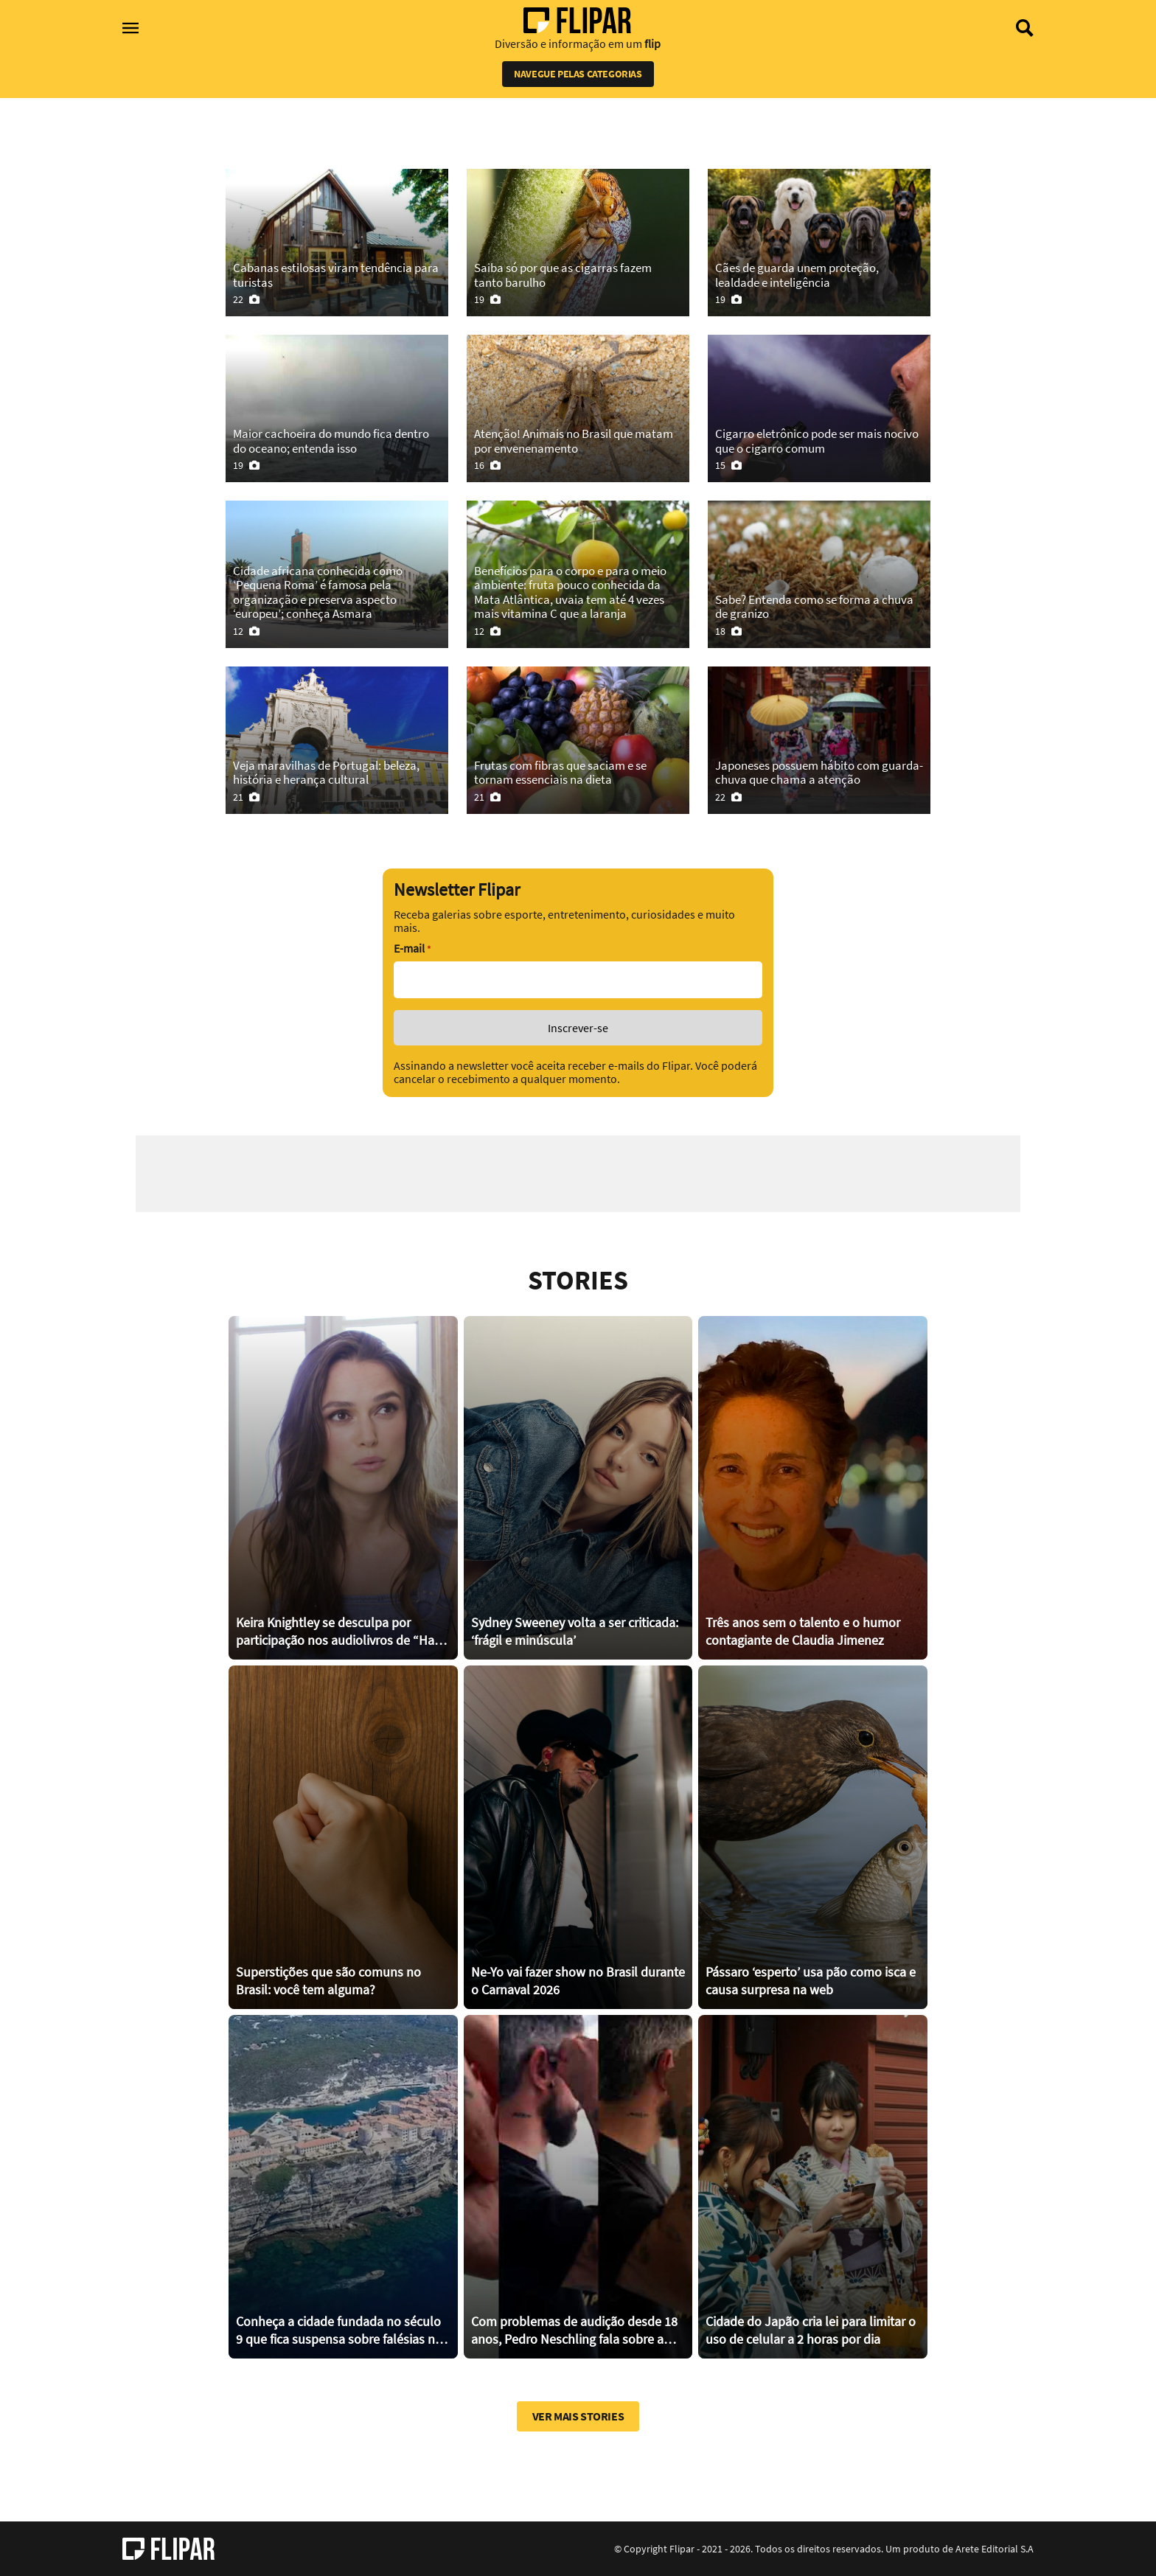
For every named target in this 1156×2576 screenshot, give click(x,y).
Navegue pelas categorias (577, 73)
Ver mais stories (578, 2416)
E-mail (412, 948)
